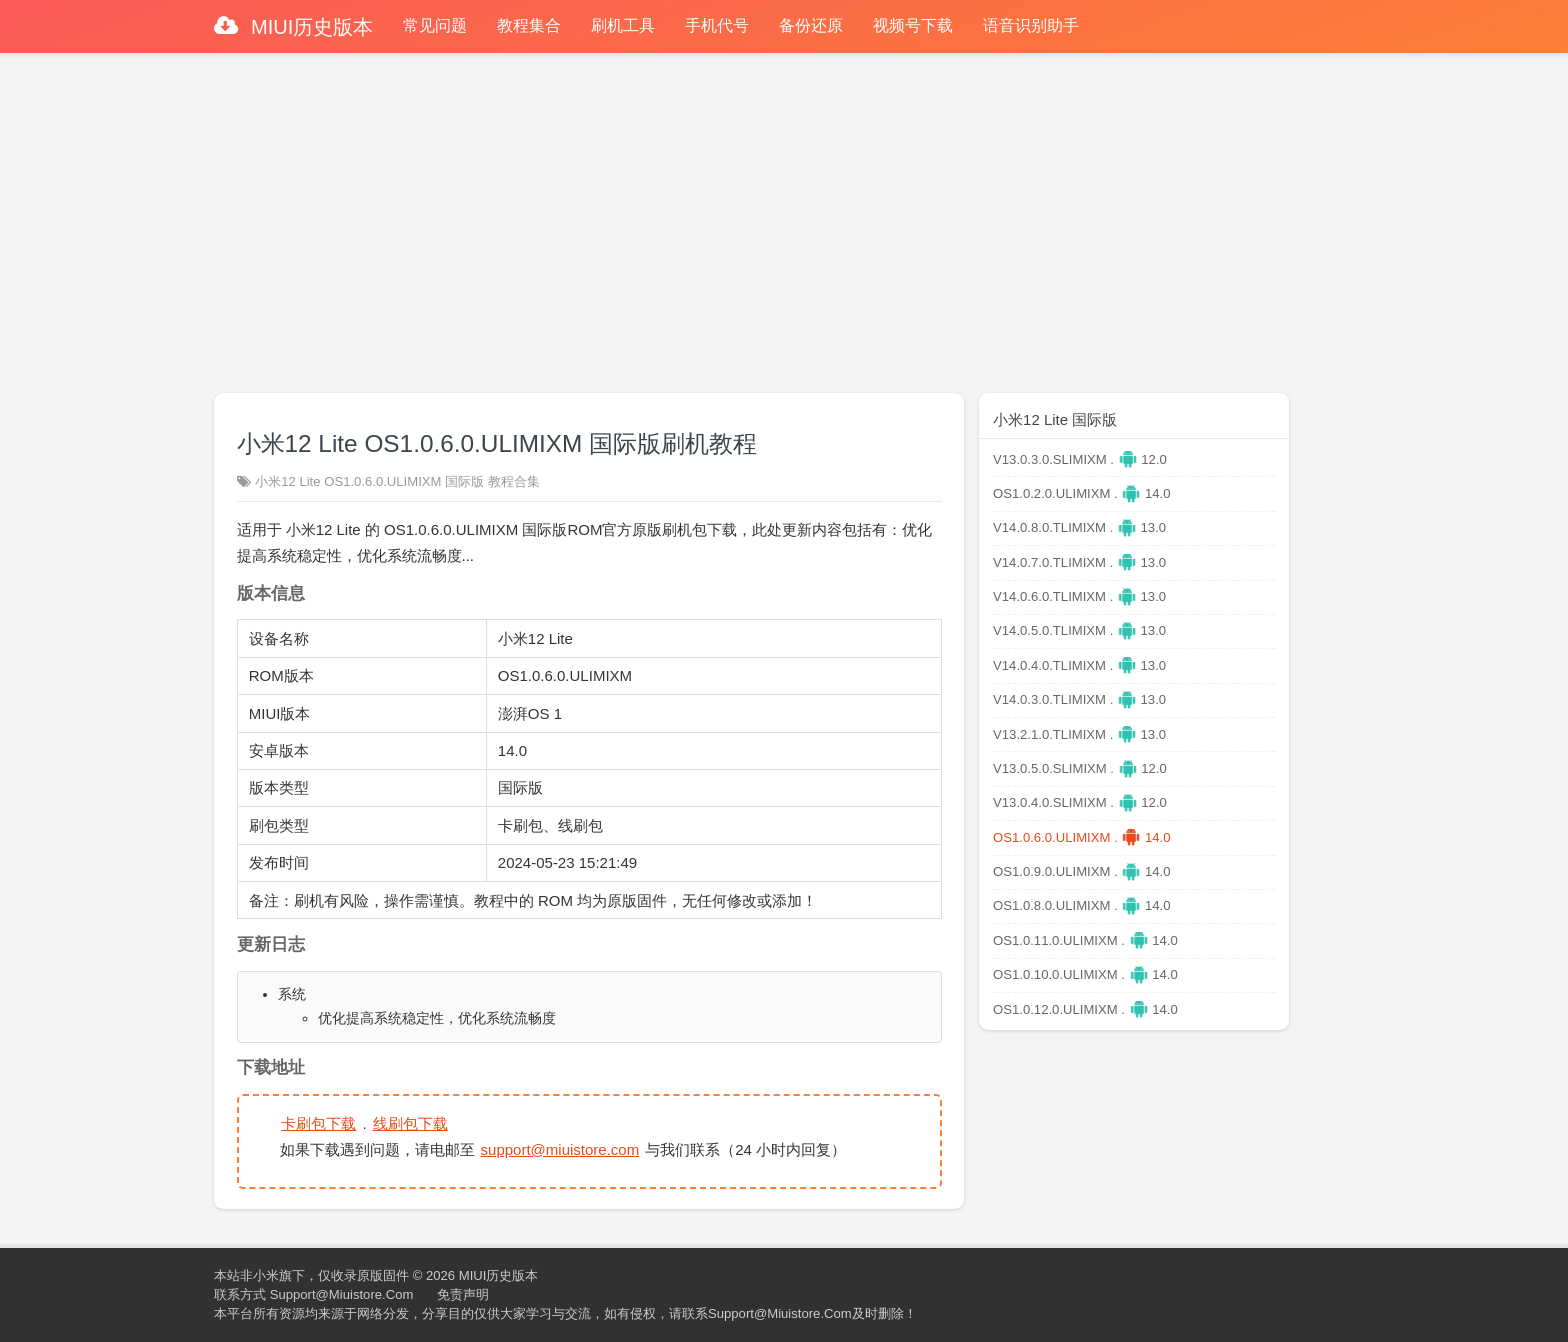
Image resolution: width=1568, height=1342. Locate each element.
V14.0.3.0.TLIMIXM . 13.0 (1079, 699)
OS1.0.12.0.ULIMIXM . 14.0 (1085, 1009)
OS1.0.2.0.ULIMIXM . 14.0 (1081, 493)
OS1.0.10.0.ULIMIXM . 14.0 (1085, 974)
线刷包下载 (410, 1123)
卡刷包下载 (318, 1123)
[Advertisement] (784, 214)
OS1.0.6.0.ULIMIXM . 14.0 (1081, 837)
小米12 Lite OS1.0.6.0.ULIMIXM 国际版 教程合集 (397, 481)
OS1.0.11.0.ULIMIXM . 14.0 (1085, 940)
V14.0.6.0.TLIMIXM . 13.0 (1079, 596)
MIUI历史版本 (310, 27)
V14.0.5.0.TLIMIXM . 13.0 (1079, 630)
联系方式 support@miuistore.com (313, 1294)
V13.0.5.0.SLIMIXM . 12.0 (1080, 768)
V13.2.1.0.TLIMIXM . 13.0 (1079, 734)
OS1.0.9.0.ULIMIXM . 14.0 (1081, 871)
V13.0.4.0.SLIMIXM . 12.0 (1080, 802)
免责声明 (463, 1294)
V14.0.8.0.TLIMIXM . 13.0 (1079, 527)
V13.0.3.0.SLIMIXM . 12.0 (1080, 459)
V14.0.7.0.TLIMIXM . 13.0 (1079, 562)
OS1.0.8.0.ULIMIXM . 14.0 (1081, 905)
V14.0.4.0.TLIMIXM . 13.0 (1079, 665)
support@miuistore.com (560, 1149)
